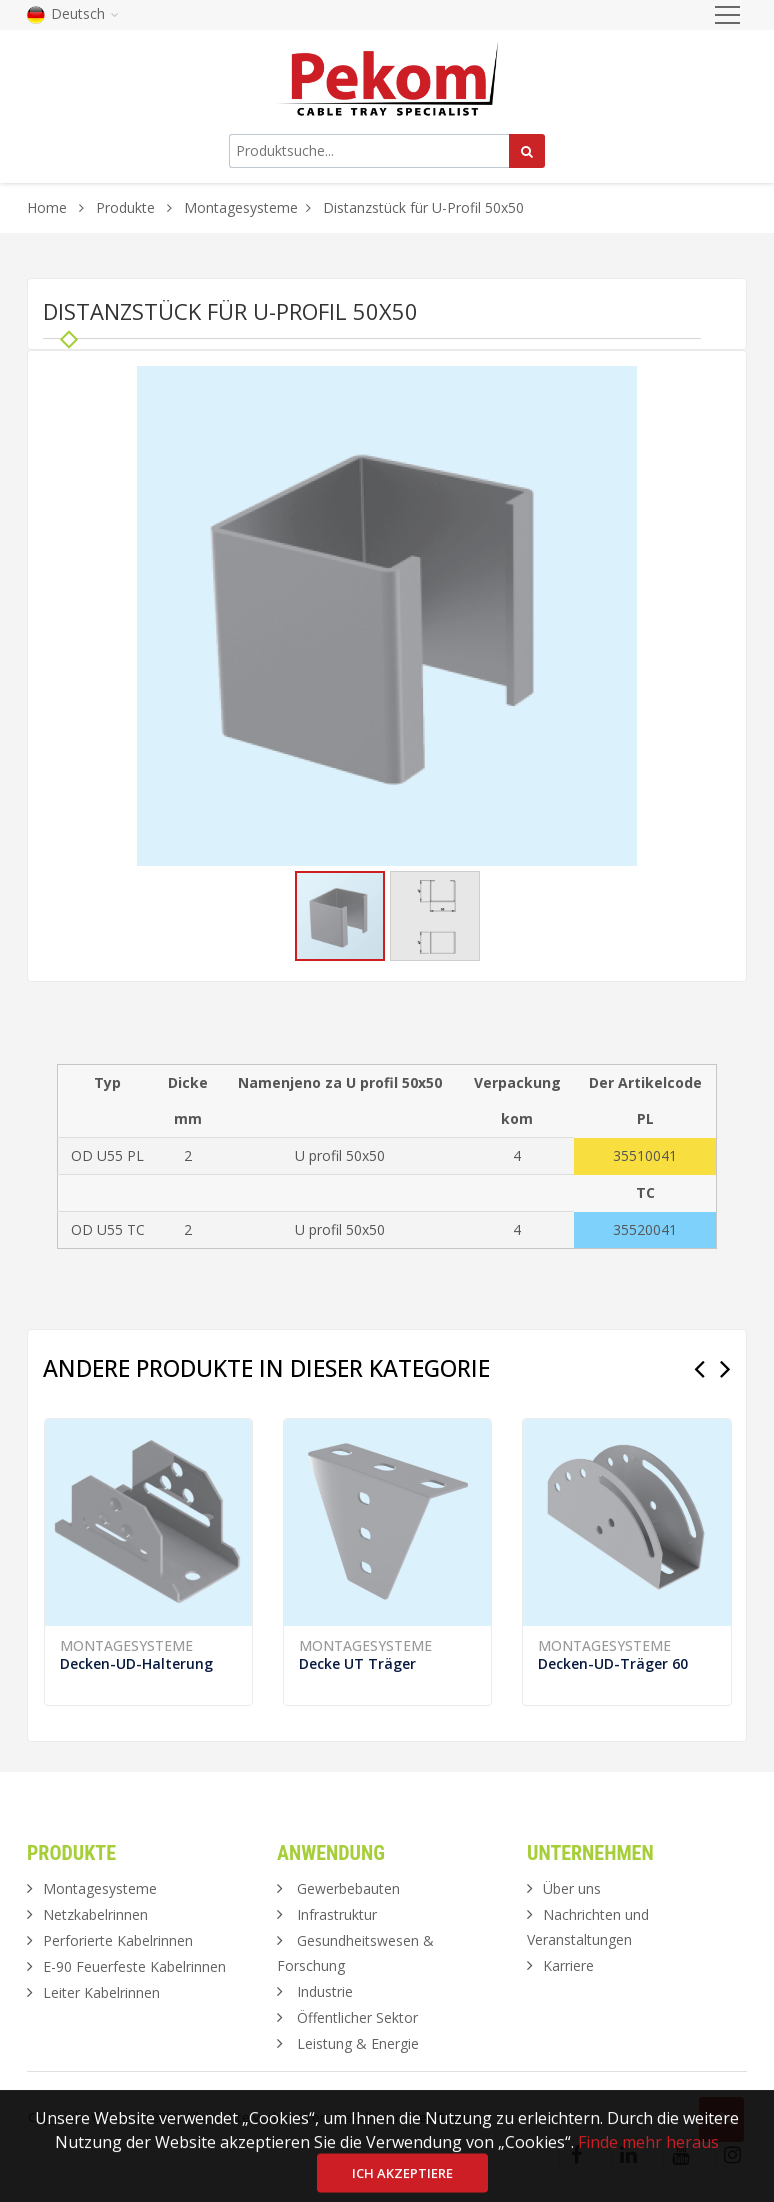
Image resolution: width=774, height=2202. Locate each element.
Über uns (572, 1888)
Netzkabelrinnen (95, 1914)
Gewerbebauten (348, 1888)
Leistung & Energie (358, 2043)
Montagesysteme (241, 207)
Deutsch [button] (73, 13)
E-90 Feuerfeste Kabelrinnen (134, 1966)
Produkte (127, 207)
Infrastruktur (337, 1914)
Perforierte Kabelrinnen (118, 1940)
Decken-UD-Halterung (136, 1663)
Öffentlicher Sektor (357, 2017)
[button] (619, 384)
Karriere (568, 1965)
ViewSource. (445, 2117)
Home (47, 207)
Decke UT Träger (357, 1663)
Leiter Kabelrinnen (101, 1992)
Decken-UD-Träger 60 (613, 1663)
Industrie (325, 1991)
